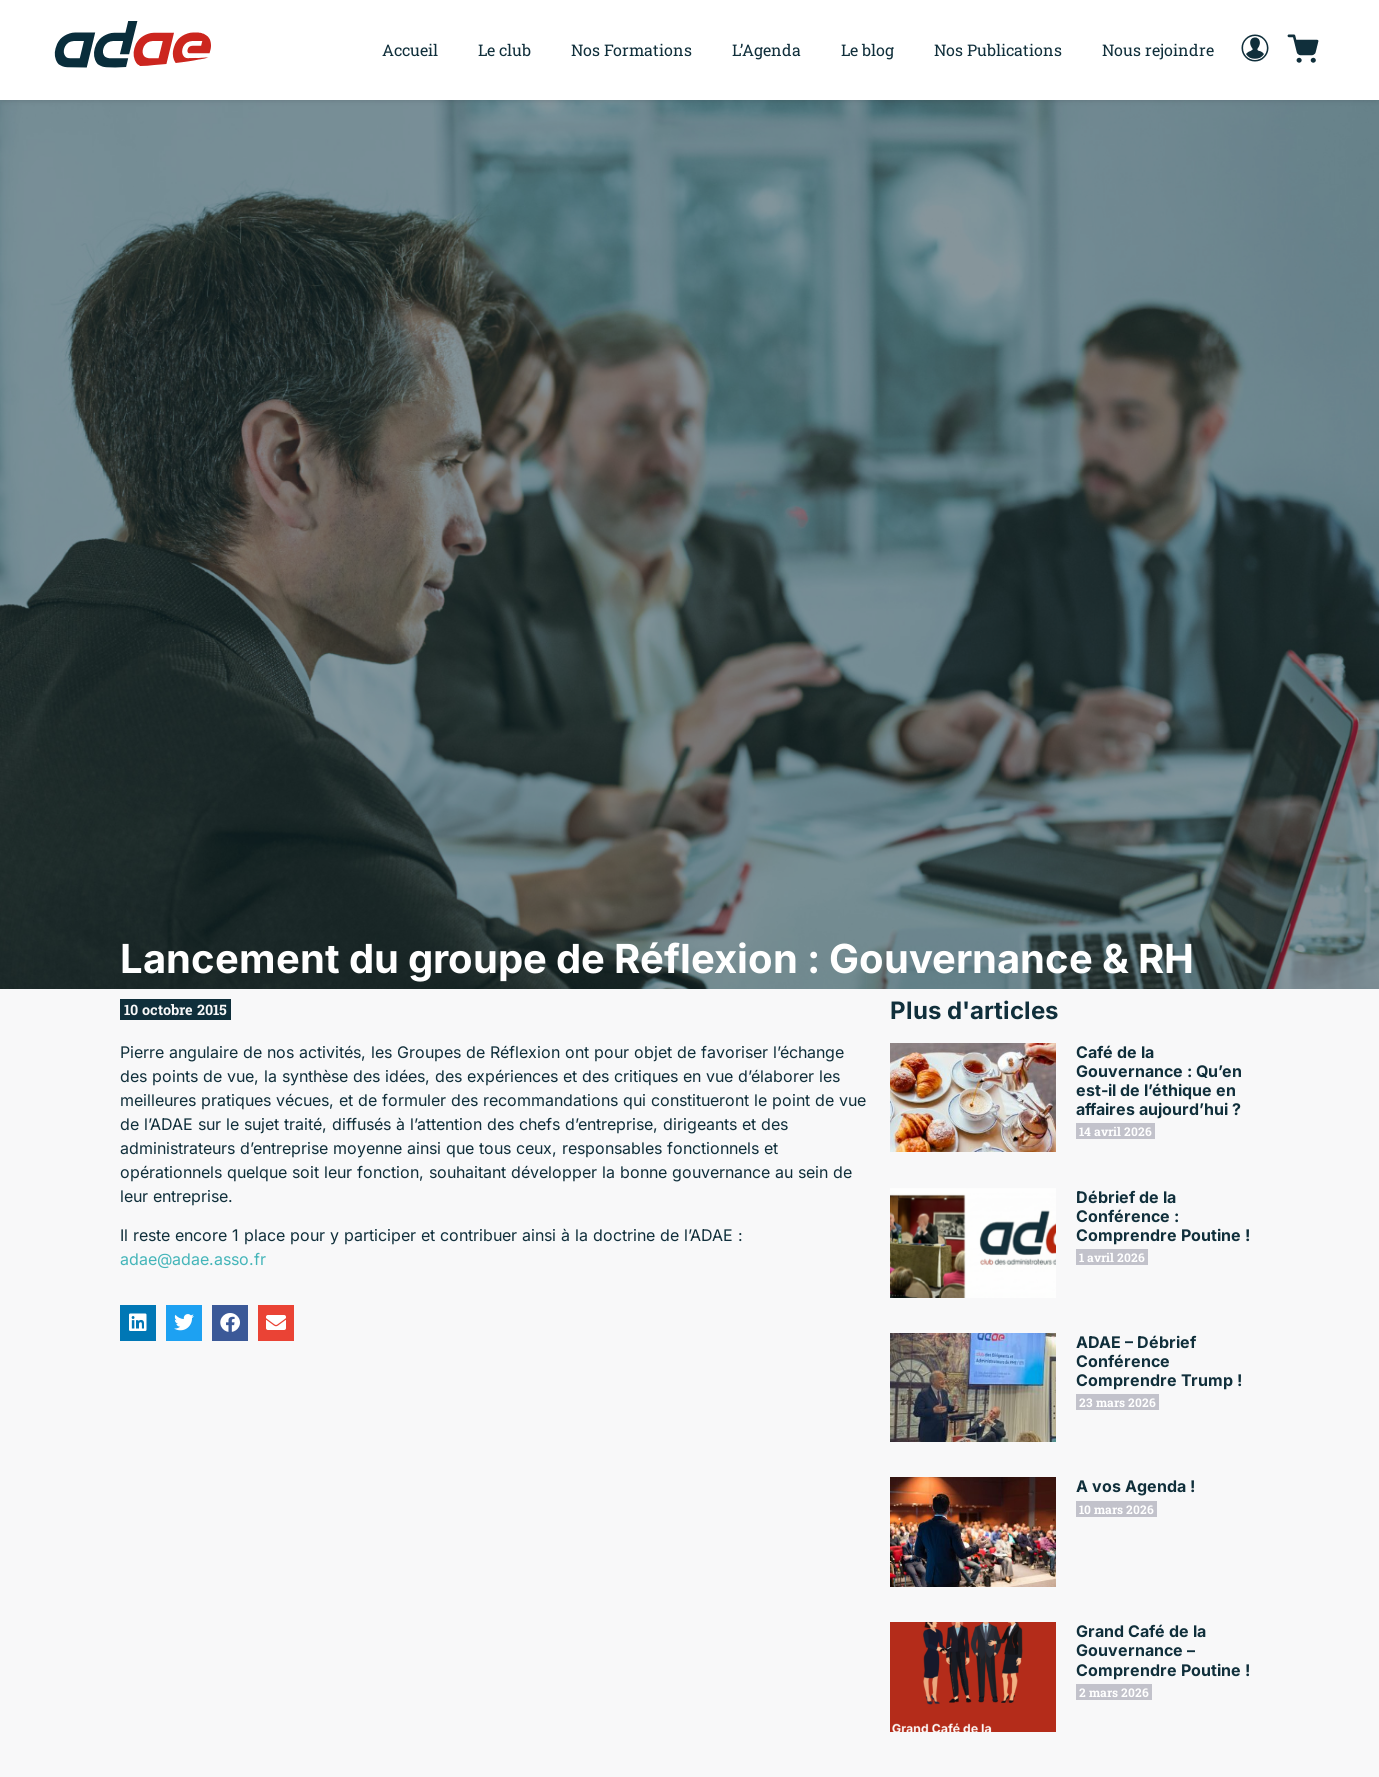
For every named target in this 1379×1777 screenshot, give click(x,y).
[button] (138, 1323)
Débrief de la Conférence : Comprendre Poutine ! (1163, 1216)
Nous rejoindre (1158, 49)
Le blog (867, 49)
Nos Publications (998, 49)
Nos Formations (631, 49)
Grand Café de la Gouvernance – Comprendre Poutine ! (1163, 1650)
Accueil (410, 49)
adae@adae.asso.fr (193, 1259)
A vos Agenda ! (1135, 1486)
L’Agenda (766, 49)
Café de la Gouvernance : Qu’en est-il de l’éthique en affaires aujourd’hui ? (1159, 1081)
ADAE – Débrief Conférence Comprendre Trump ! (1159, 1361)
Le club (504, 49)
